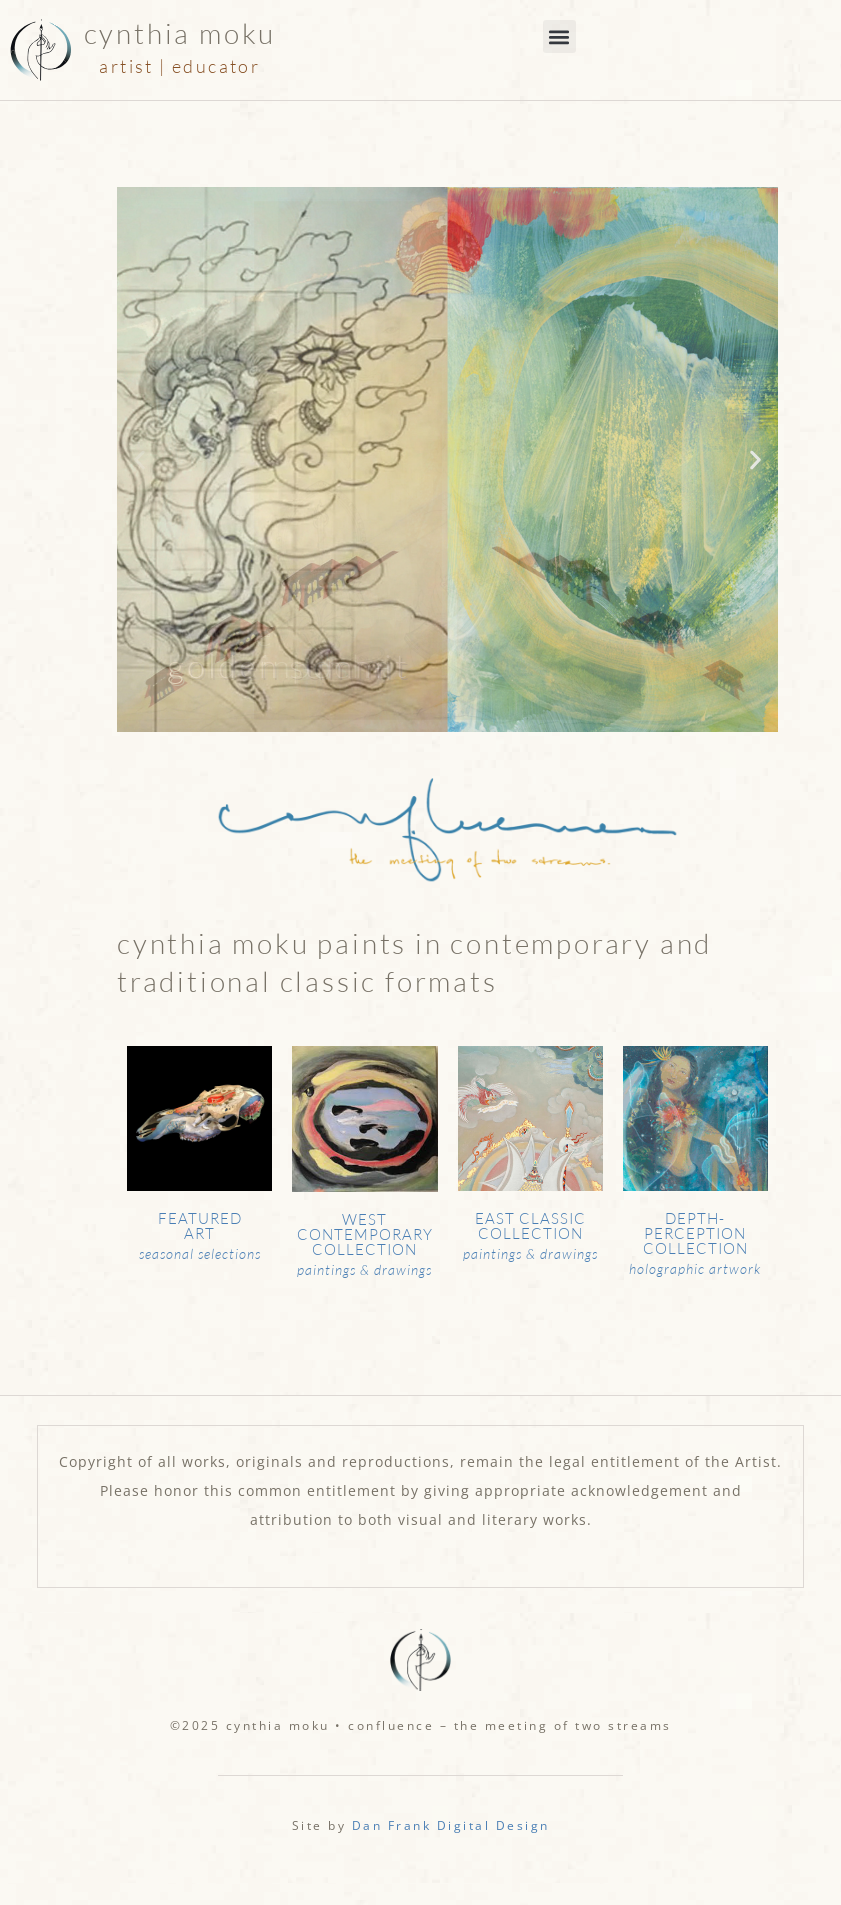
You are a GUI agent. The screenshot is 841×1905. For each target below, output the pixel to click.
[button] (559, 36)
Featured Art (200, 1226)
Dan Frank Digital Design (451, 1825)
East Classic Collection (530, 1226)
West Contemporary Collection (365, 1234)
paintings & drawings (364, 1269)
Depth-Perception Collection (695, 1233)
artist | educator (179, 66)
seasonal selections (200, 1253)
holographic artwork (695, 1268)
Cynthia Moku (180, 33)
